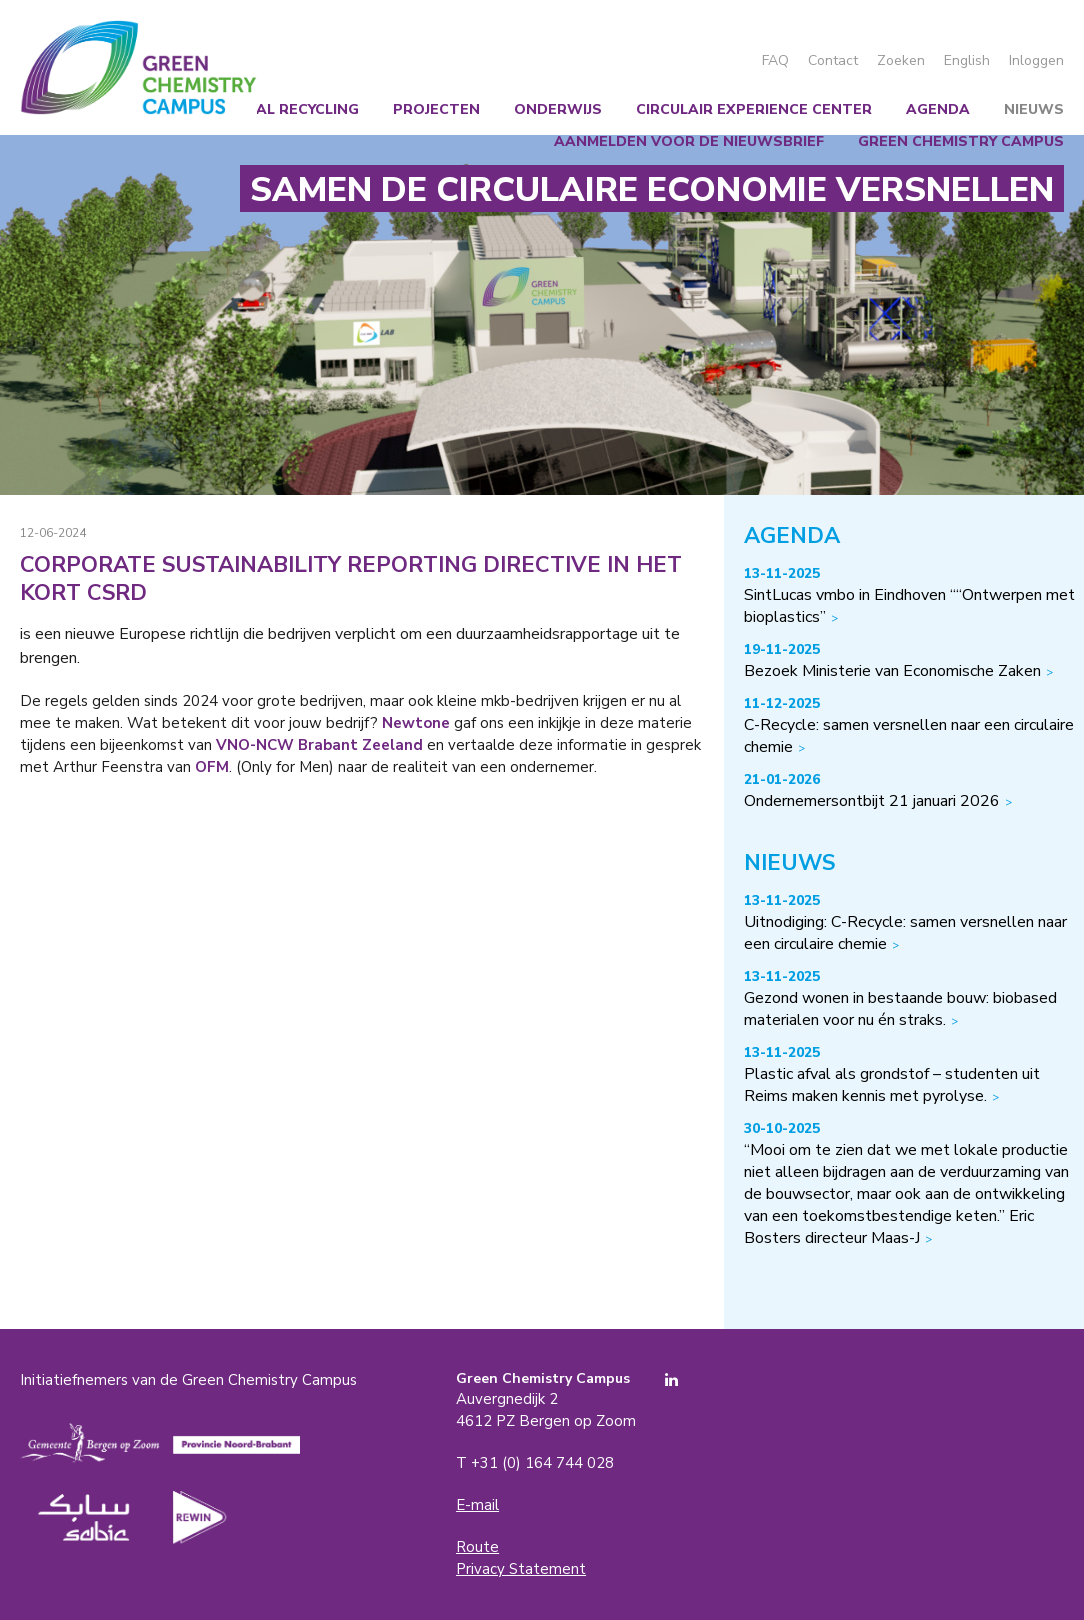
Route (477, 1547)
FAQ (775, 60)
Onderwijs (558, 109)
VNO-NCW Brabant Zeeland (319, 745)
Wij (153, 109)
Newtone (416, 723)
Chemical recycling (279, 109)
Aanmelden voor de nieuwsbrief (689, 141)
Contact (833, 60)
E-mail (477, 1505)
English (967, 60)
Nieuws (1034, 109)
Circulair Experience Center (754, 109)
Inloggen (1036, 60)
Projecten (436, 109)
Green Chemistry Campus (138, 67)
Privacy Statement (521, 1569)
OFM (212, 767)
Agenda (938, 109)
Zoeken (901, 60)
